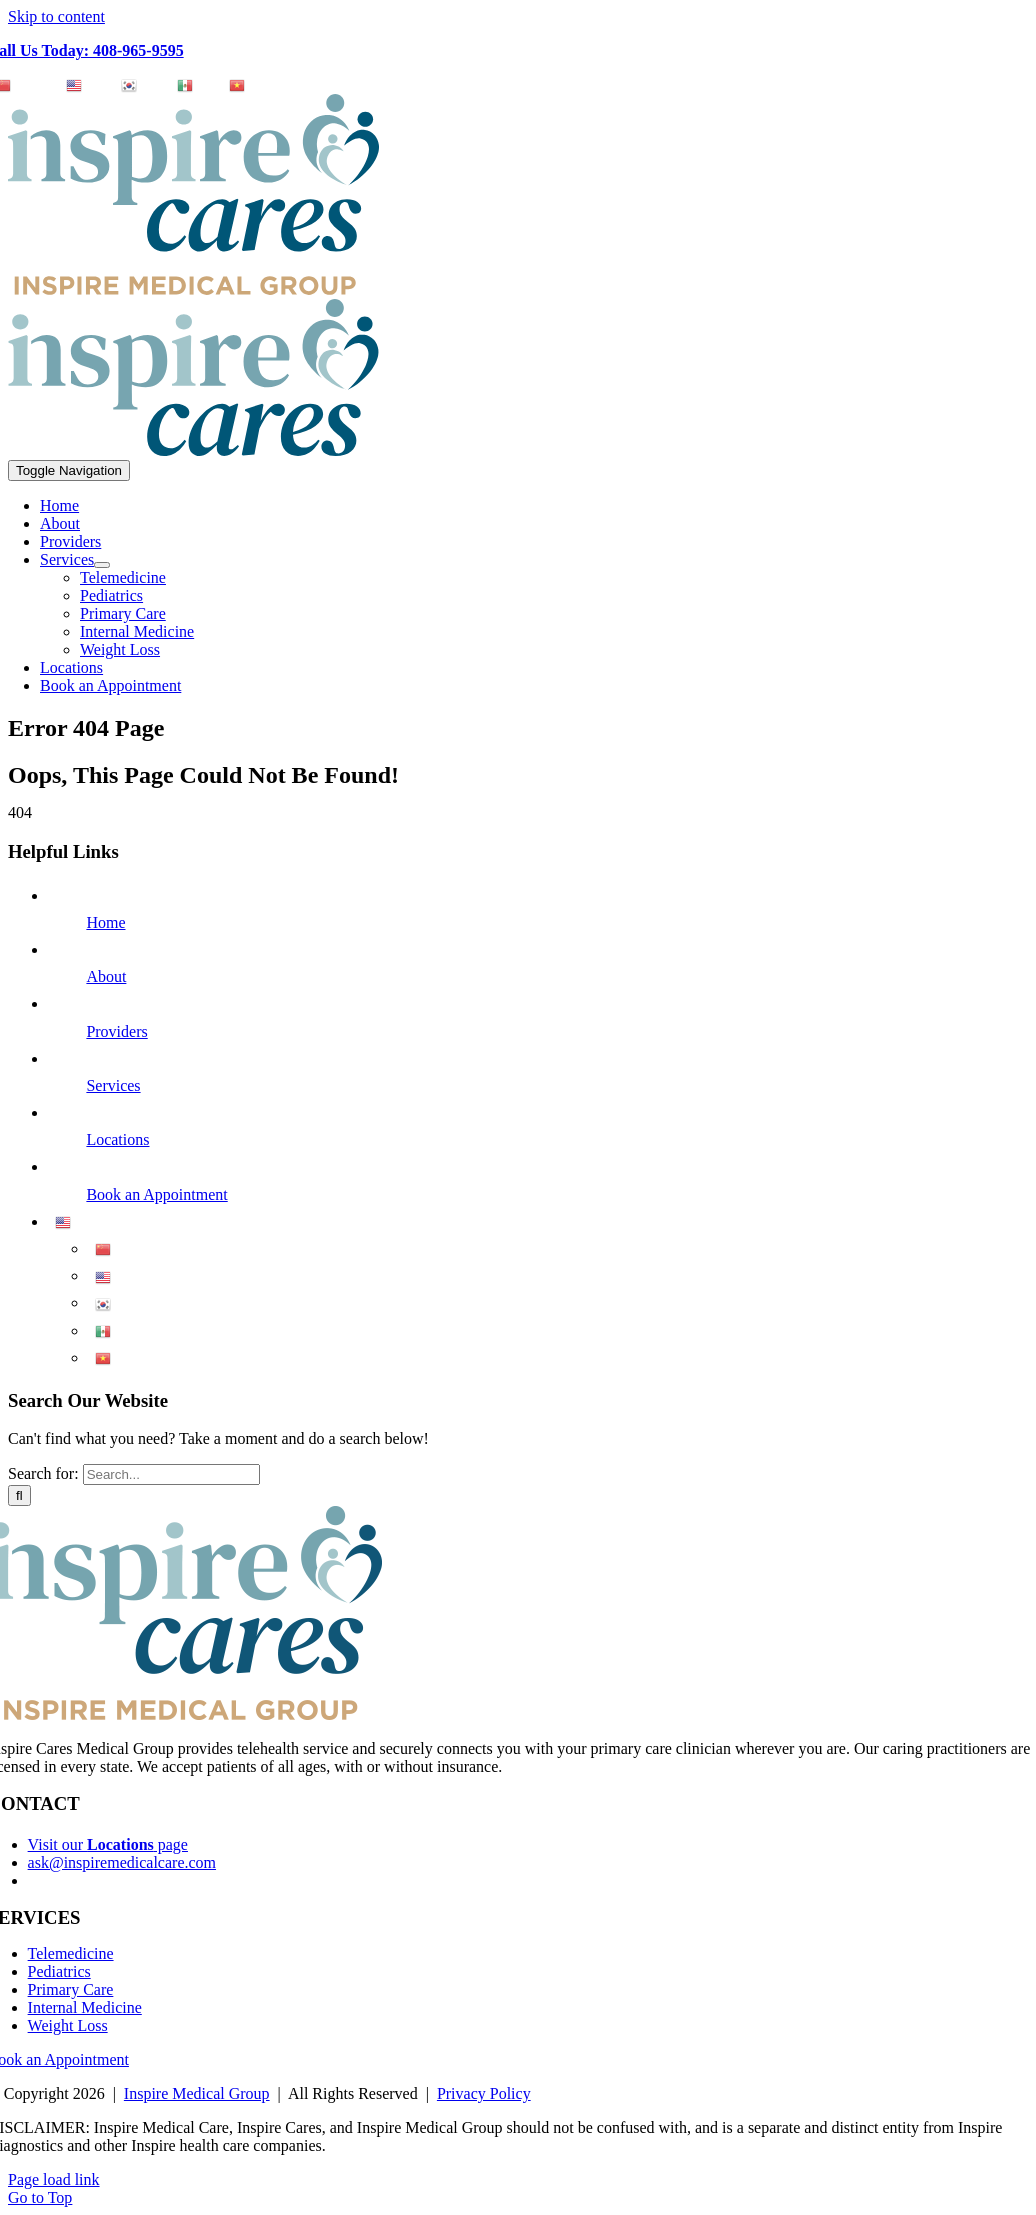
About (106, 976)
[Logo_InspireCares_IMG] (193, 289)
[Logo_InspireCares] (193, 450)
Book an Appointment (156, 1194)
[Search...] (171, 1474)
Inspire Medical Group (197, 2093)
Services (113, 1085)
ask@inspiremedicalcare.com (122, 1862)
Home (105, 922)
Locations (117, 1139)
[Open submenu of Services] (102, 565)
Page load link (54, 2179)
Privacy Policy (484, 2093)
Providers (116, 1031)
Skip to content (56, 16)
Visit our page (108, 1844)
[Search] (19, 1495)
